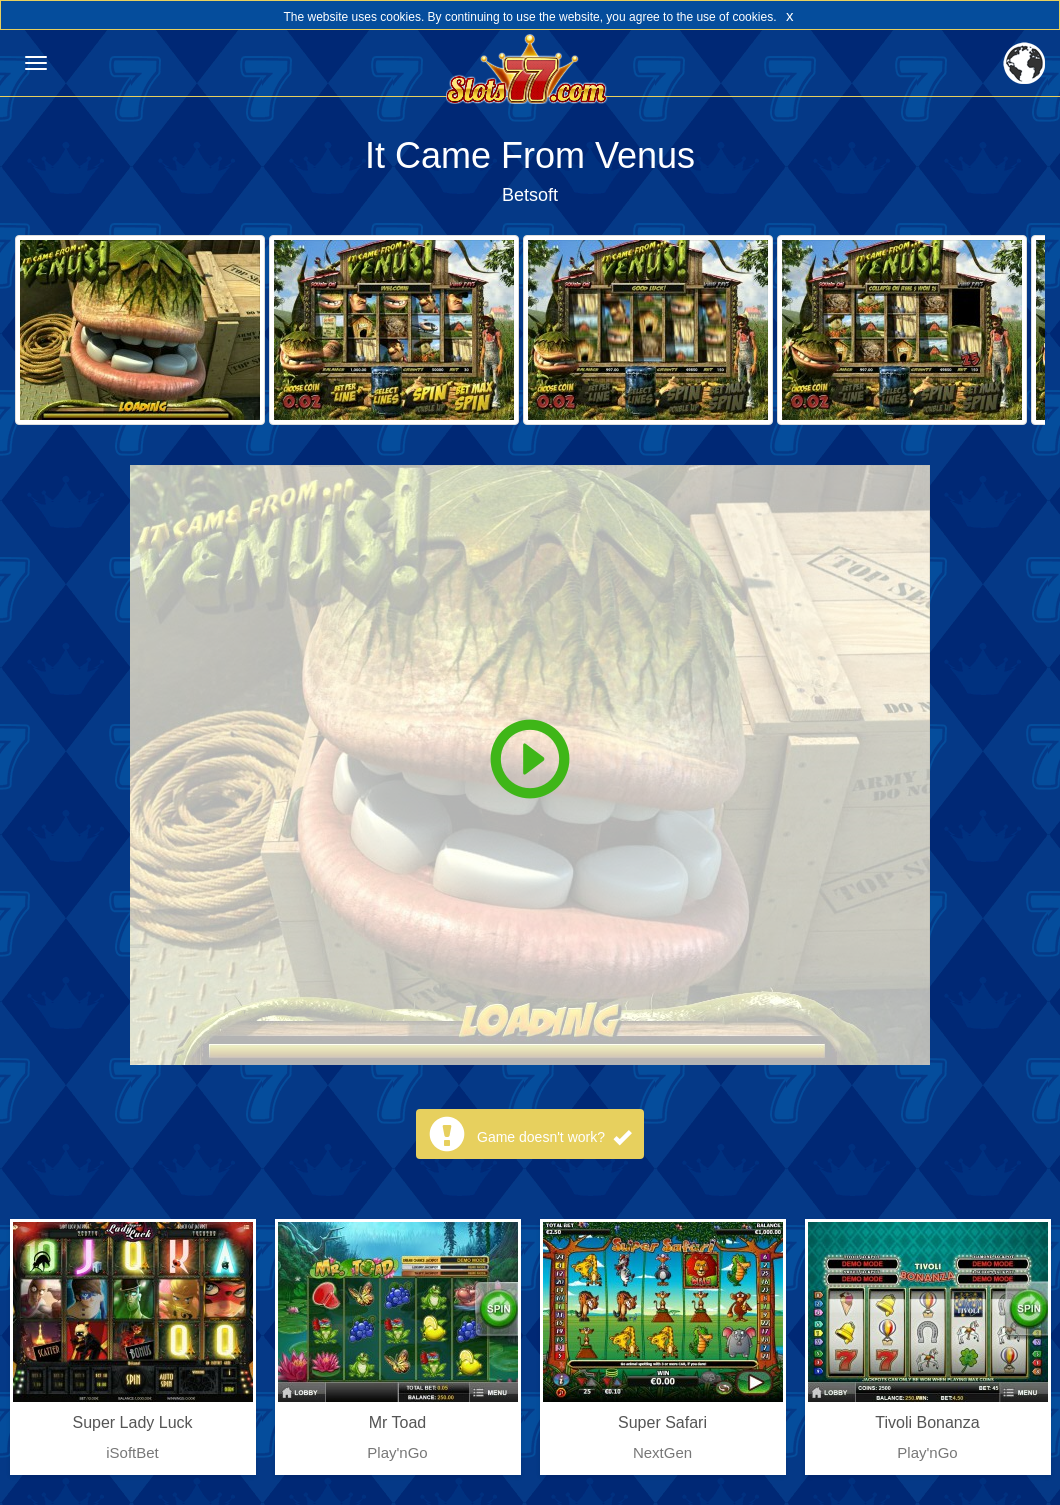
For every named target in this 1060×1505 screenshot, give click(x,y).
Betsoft (530, 195)
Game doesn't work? (554, 1137)
